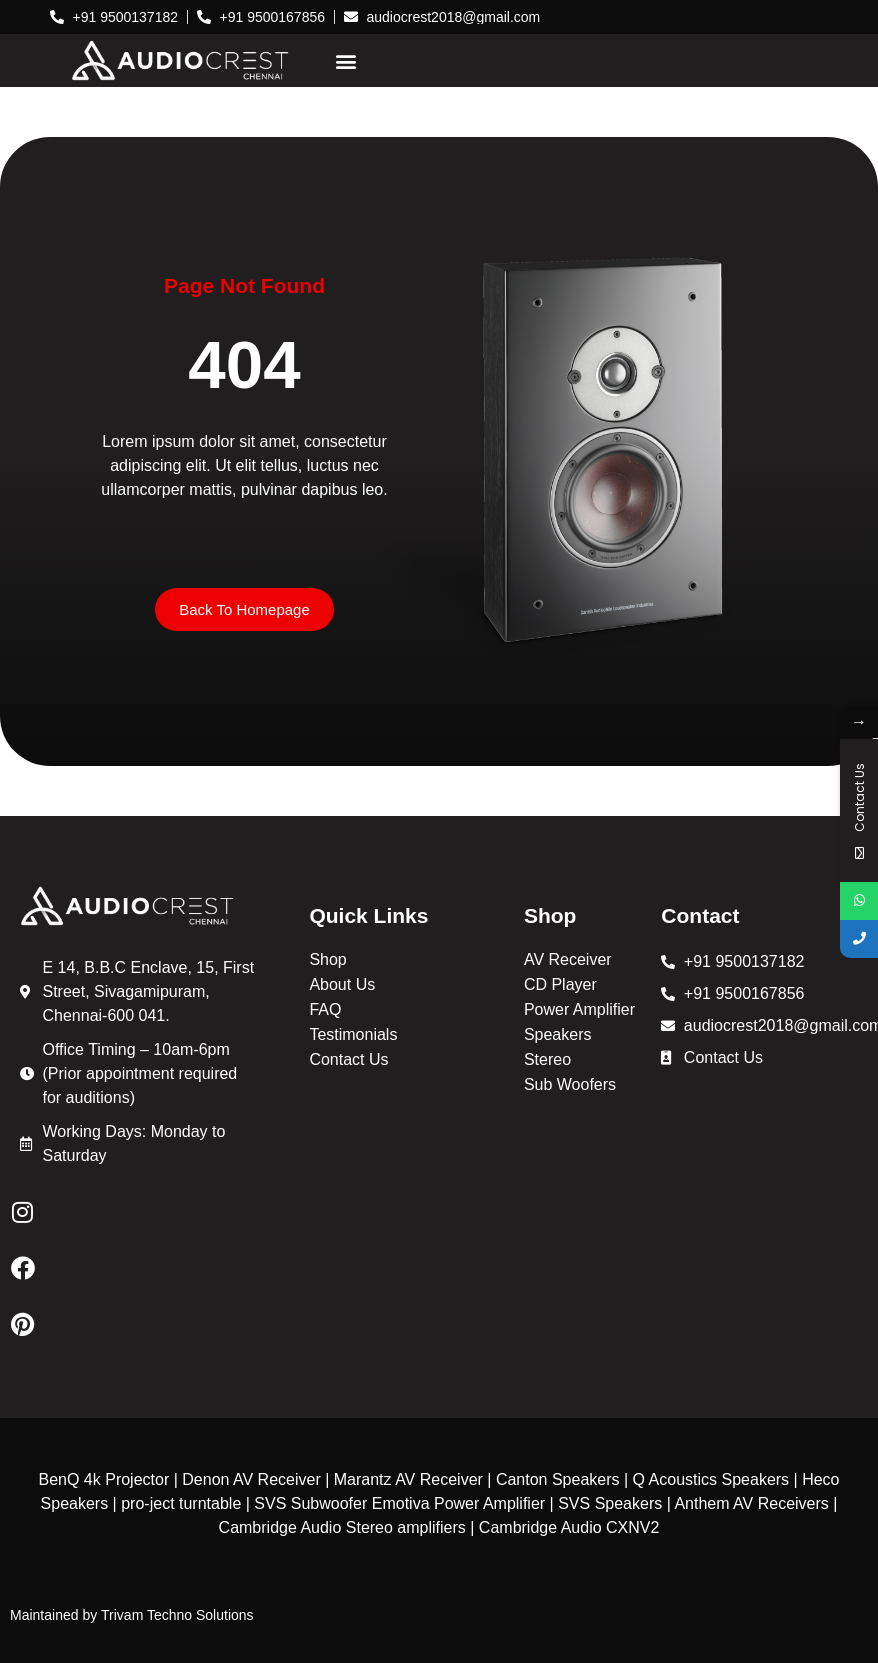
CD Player (560, 984)
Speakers (558, 1034)
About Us (342, 984)
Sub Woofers (570, 1084)
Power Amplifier (579, 1009)
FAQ (325, 1009)
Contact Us (348, 1059)
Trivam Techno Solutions (177, 1615)
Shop (327, 959)
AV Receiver (568, 959)
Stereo (547, 1059)
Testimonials (353, 1034)
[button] (345, 60)
